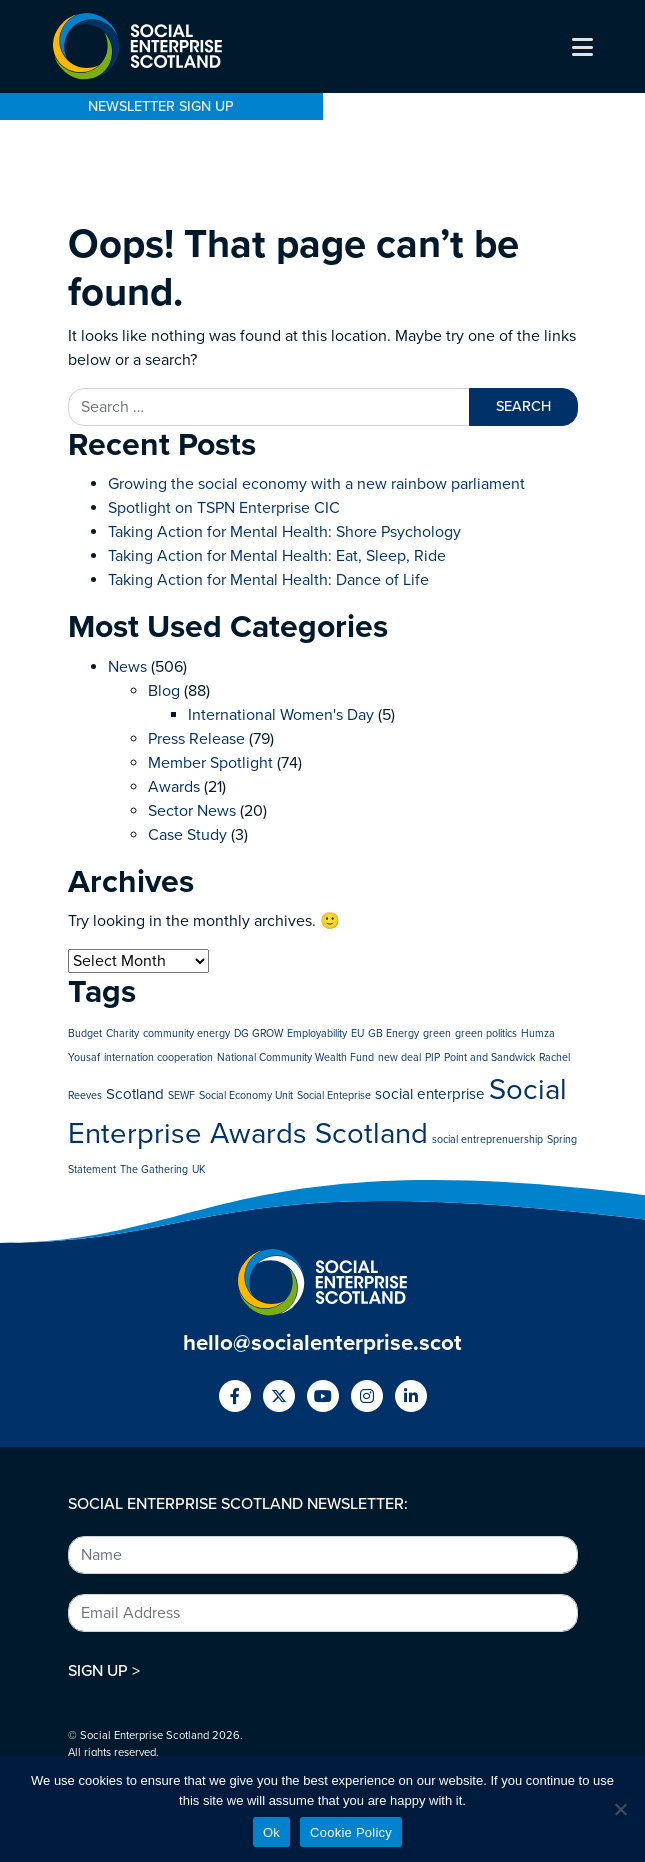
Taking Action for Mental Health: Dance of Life (268, 580)
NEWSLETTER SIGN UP (161, 106)
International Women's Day (281, 715)
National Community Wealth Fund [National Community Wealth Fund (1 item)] (295, 1057)
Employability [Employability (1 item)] (317, 1033)
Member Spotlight (210, 763)
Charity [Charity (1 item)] (122, 1033)
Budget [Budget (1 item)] (85, 1033)
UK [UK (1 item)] (198, 1169)
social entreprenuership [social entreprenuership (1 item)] (487, 1139)
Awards (174, 787)
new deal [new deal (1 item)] (399, 1057)
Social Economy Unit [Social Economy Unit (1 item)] (246, 1095)
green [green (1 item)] (437, 1033)
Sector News (192, 811)
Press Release (196, 739)
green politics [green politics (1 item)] (486, 1033)
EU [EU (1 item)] (357, 1033)
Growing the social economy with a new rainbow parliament (318, 484)
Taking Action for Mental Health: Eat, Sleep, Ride (277, 556)
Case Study (187, 835)
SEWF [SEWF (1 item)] (181, 1095)
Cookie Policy (351, 1832)
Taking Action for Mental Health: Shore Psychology (284, 532)
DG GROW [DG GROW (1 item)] (258, 1033)
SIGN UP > (104, 1671)
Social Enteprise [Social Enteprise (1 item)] (334, 1095)
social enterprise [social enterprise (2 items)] (430, 1094)
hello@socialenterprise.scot (322, 1342)
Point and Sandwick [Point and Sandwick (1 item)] (489, 1057)
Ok (271, 1832)
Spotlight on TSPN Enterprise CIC (224, 508)
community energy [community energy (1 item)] (186, 1033)
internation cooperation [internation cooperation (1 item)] (158, 1057)
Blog (164, 691)
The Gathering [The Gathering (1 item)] (154, 1169)
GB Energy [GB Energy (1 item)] (393, 1033)
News (127, 667)
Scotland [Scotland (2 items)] (135, 1094)
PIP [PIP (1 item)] (432, 1057)
